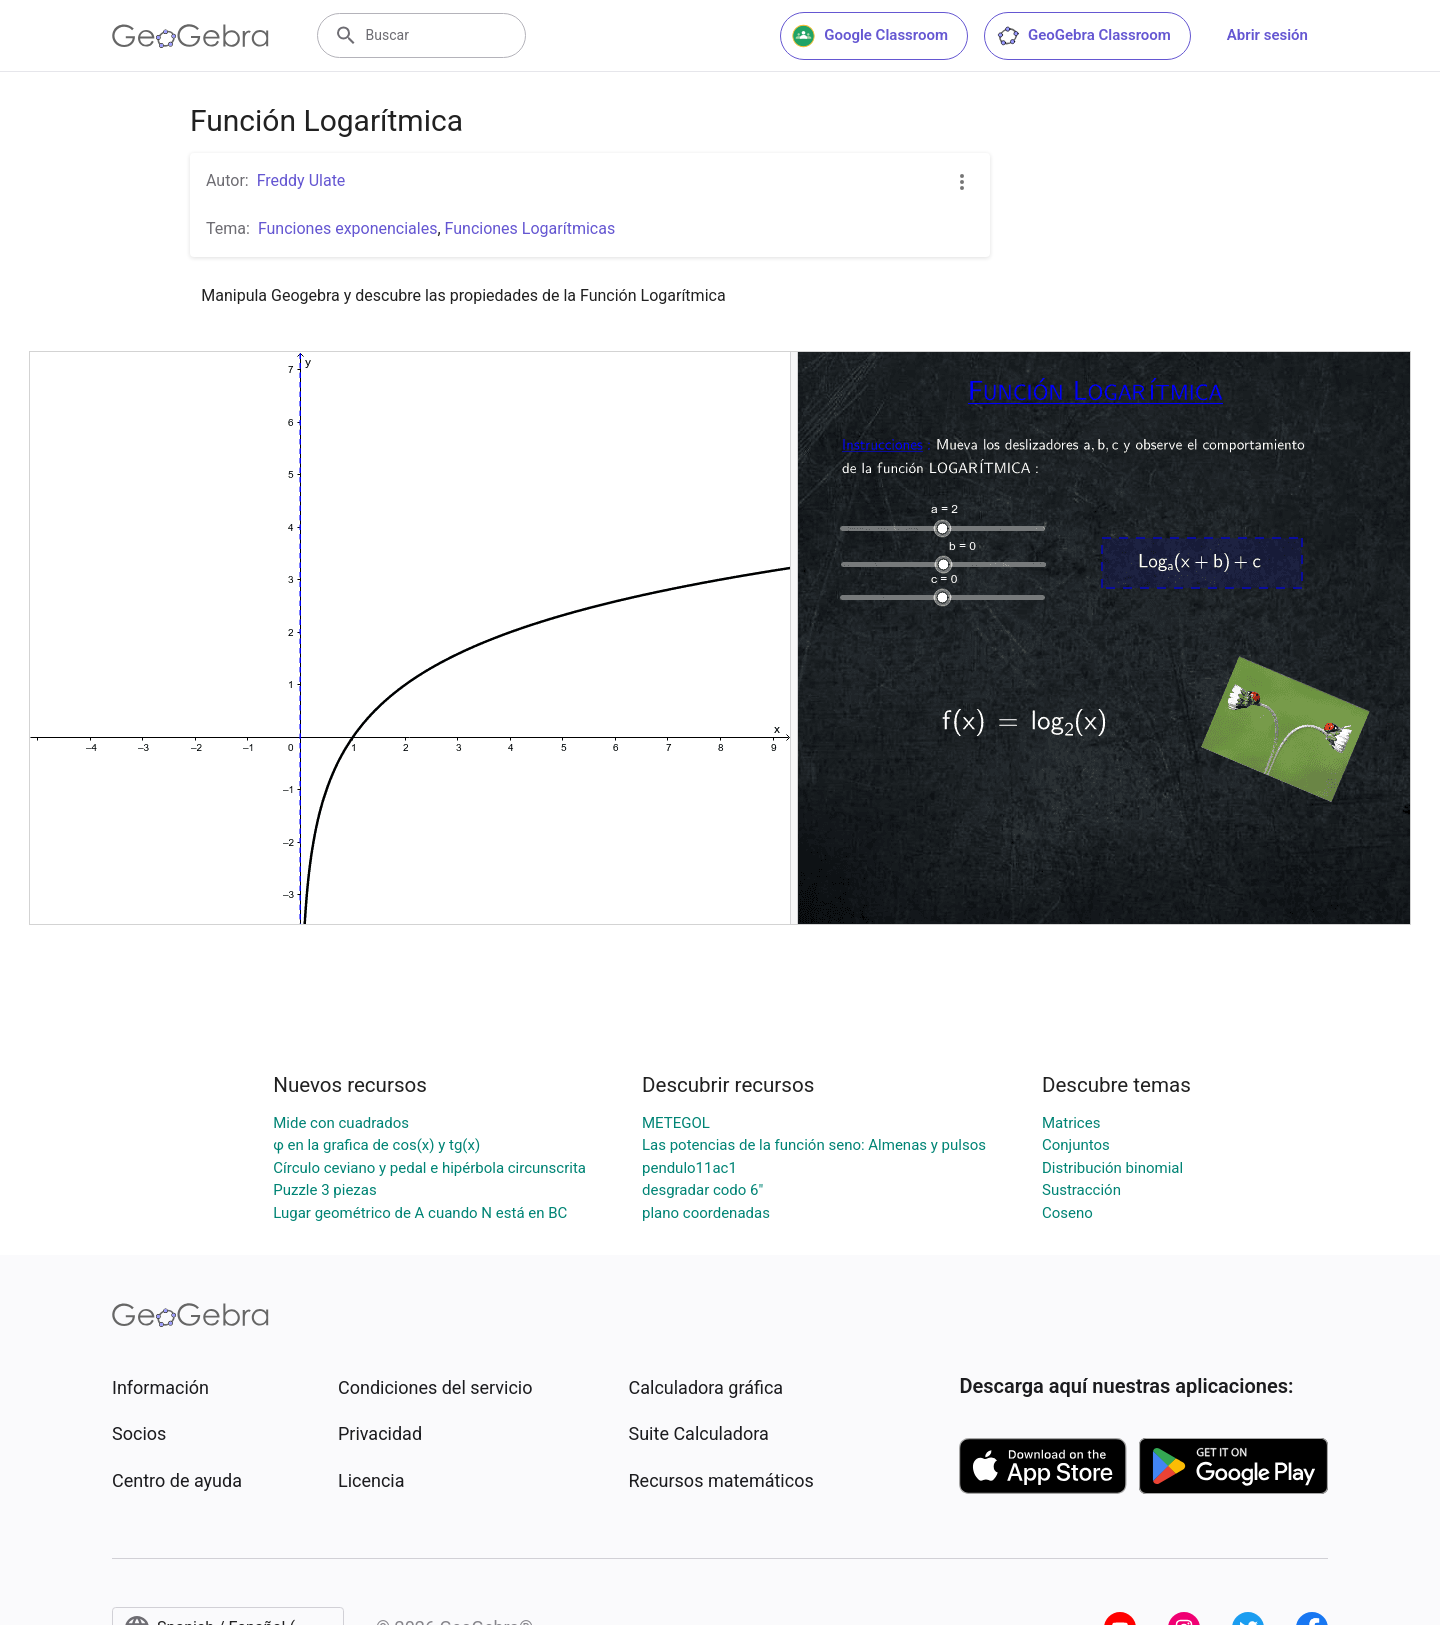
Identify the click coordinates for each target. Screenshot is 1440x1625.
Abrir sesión (1267, 35)
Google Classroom (870, 36)
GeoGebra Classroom (1083, 36)
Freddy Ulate (301, 180)
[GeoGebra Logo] (190, 36)
